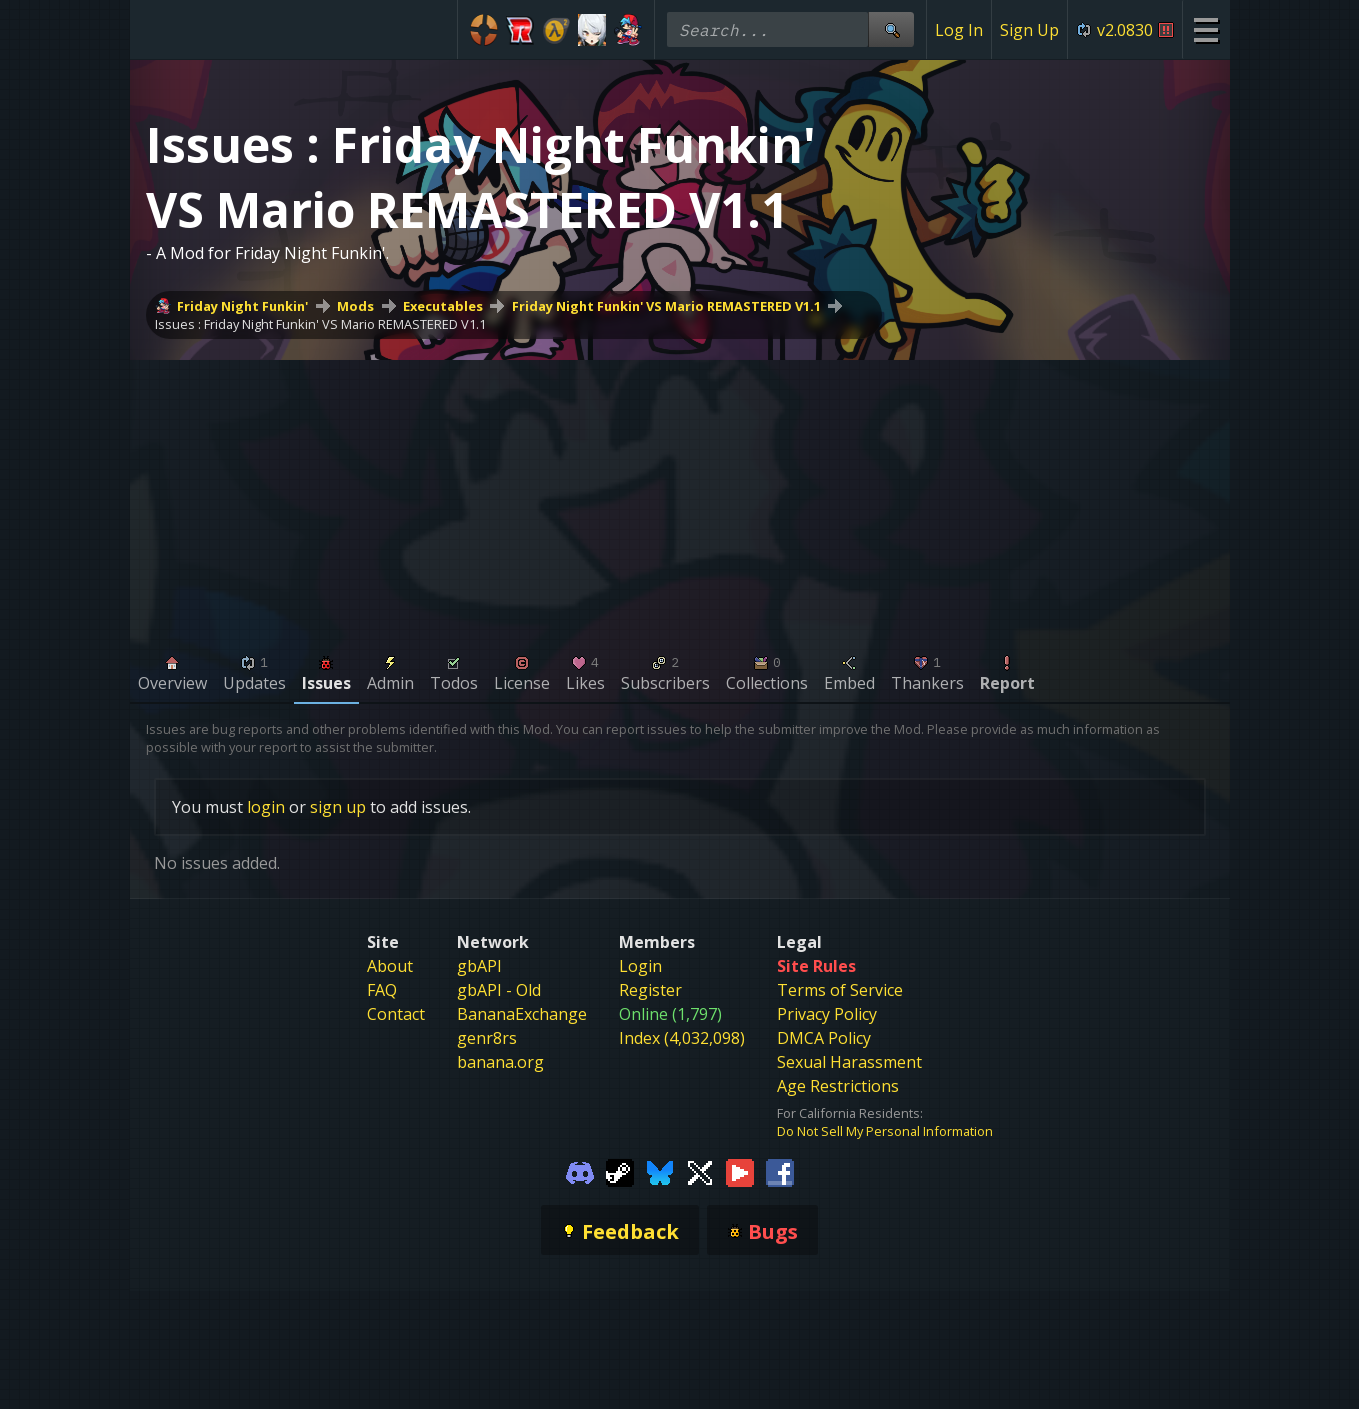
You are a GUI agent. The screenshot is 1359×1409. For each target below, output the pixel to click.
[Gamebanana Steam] (620, 1172)
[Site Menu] (1205, 29)
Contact (396, 1014)
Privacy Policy (827, 1014)
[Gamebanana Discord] (580, 1172)
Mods (355, 306)
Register (650, 990)
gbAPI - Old (499, 990)
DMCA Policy (824, 1038)
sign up (338, 807)
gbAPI (479, 966)
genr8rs (487, 1038)
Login (640, 966)
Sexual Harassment (849, 1062)
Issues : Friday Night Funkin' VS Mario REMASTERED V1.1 (320, 324)
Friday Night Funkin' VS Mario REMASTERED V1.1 (666, 306)
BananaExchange (522, 1014)
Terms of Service (840, 990)
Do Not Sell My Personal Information (885, 1131)
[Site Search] (891, 29)
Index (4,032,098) (682, 1038)
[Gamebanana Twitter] (700, 1172)
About (390, 966)
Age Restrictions (838, 1086)
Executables (443, 306)
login (266, 807)
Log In (959, 30)
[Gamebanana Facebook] (780, 1172)
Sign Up (1029, 30)
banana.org (500, 1062)
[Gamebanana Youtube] (740, 1172)
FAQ (382, 990)
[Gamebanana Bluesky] (660, 1172)
